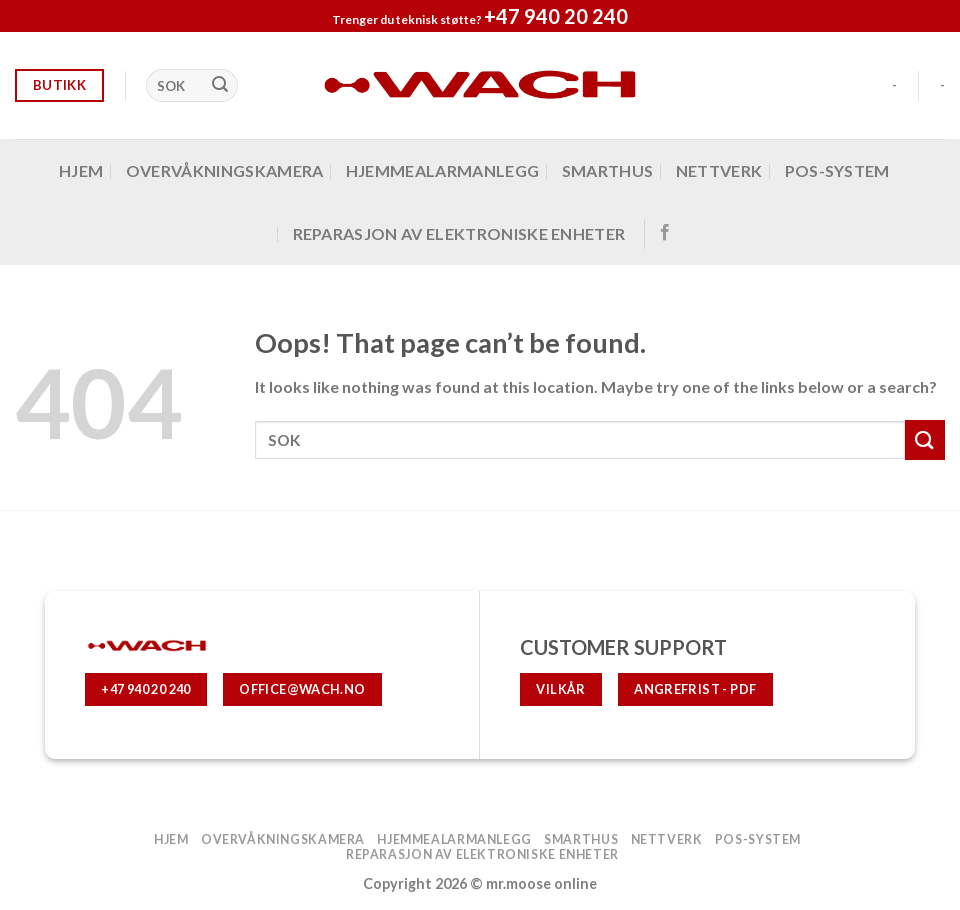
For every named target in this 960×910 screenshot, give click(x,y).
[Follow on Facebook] (665, 233)
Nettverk (719, 170)
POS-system (837, 170)
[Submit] (220, 86)
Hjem (81, 170)
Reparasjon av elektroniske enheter (459, 233)
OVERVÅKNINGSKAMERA (225, 170)
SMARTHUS (608, 170)
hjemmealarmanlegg (442, 170)
